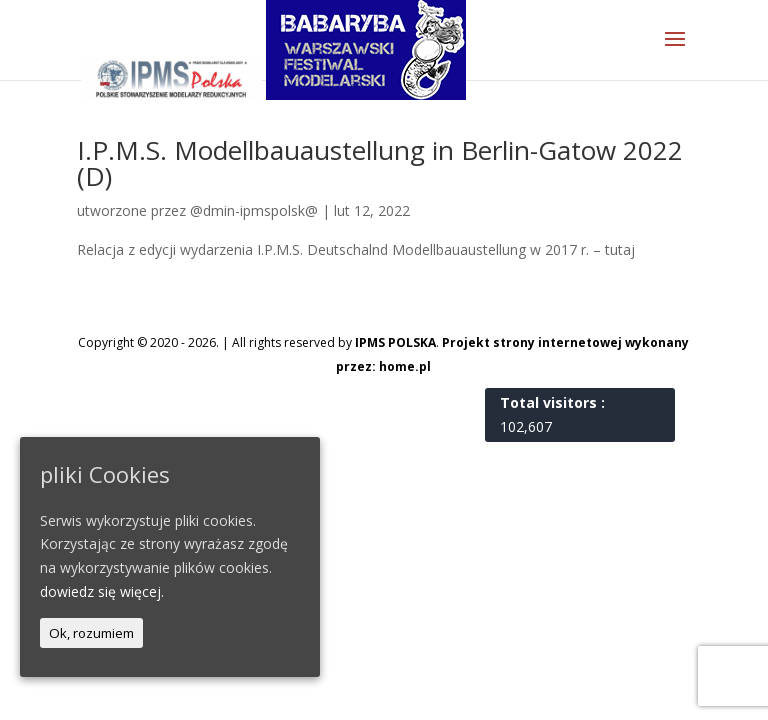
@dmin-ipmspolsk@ (254, 210)
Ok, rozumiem (91, 633)
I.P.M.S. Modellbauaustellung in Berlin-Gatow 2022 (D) (380, 163)
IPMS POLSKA (395, 342)
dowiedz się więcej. (102, 591)
